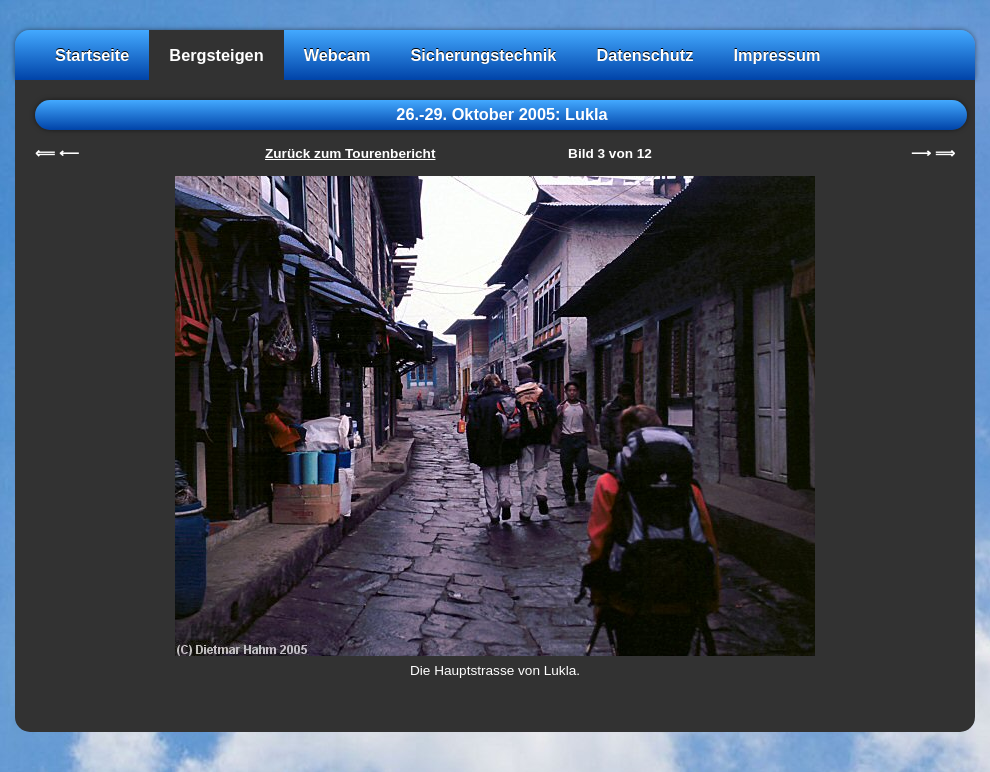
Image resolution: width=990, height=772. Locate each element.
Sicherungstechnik (483, 55)
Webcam (337, 55)
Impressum (776, 55)
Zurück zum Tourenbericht (350, 153)
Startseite (92, 55)
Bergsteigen (216, 55)
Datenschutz (644, 55)
